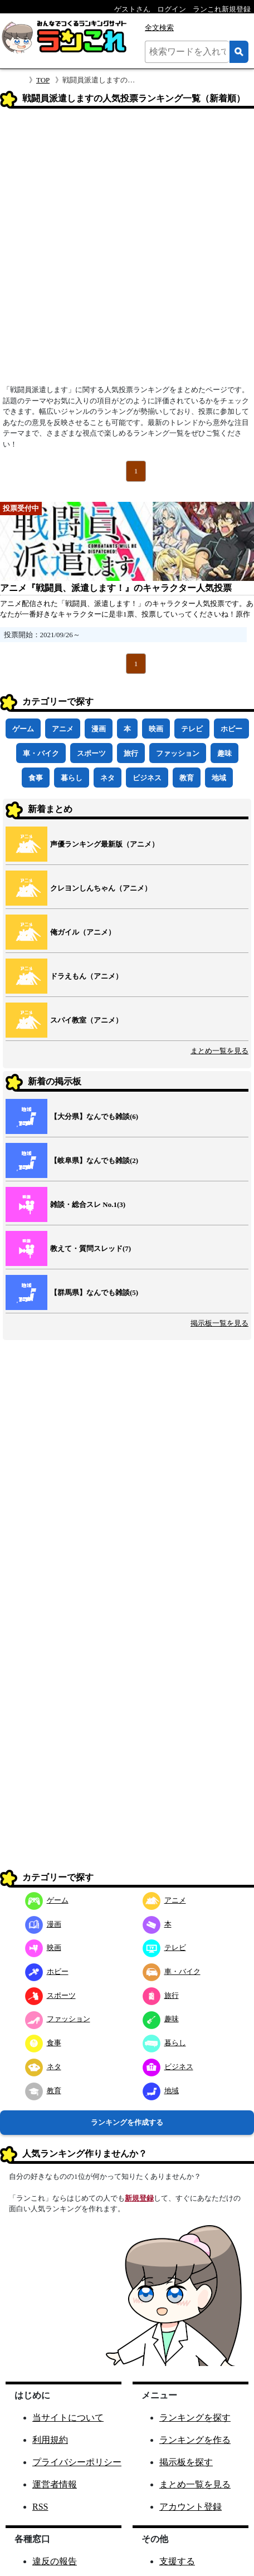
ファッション (177, 753)
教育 (186, 778)
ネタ (107, 778)
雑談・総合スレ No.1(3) (87, 1204)
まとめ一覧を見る (219, 1051)
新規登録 (139, 2198)
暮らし (71, 778)
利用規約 (50, 2440)
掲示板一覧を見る (219, 1323)
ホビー (231, 729)
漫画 (98, 729)
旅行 (131, 753)
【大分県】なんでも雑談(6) (94, 1116)
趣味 (224, 753)
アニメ (63, 729)
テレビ (192, 729)
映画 (156, 729)
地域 (219, 778)
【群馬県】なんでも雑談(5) (94, 1292)
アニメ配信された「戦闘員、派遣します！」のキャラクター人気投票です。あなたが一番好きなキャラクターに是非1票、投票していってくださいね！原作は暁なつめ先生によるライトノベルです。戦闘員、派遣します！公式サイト (126, 614)
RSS (40, 2506)
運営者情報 (54, 2484)
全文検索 (159, 27)
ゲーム (23, 729)
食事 (35, 778)
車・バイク (41, 753)
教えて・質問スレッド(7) (90, 1248)
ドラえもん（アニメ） (86, 976)
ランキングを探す (195, 2417)
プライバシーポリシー (76, 2462)
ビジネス (147, 778)
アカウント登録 (190, 2506)
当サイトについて (68, 2417)
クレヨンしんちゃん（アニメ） (101, 888)
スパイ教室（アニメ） (86, 1020)
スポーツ (91, 753)
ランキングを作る (195, 2440)
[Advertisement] (127, 250)
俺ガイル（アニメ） (82, 932)
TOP (43, 80)
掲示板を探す (186, 2462)
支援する (177, 2561)
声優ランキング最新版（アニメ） (104, 844)
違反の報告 (54, 2561)
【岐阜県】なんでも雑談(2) (94, 1160)
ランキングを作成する (127, 2122)
